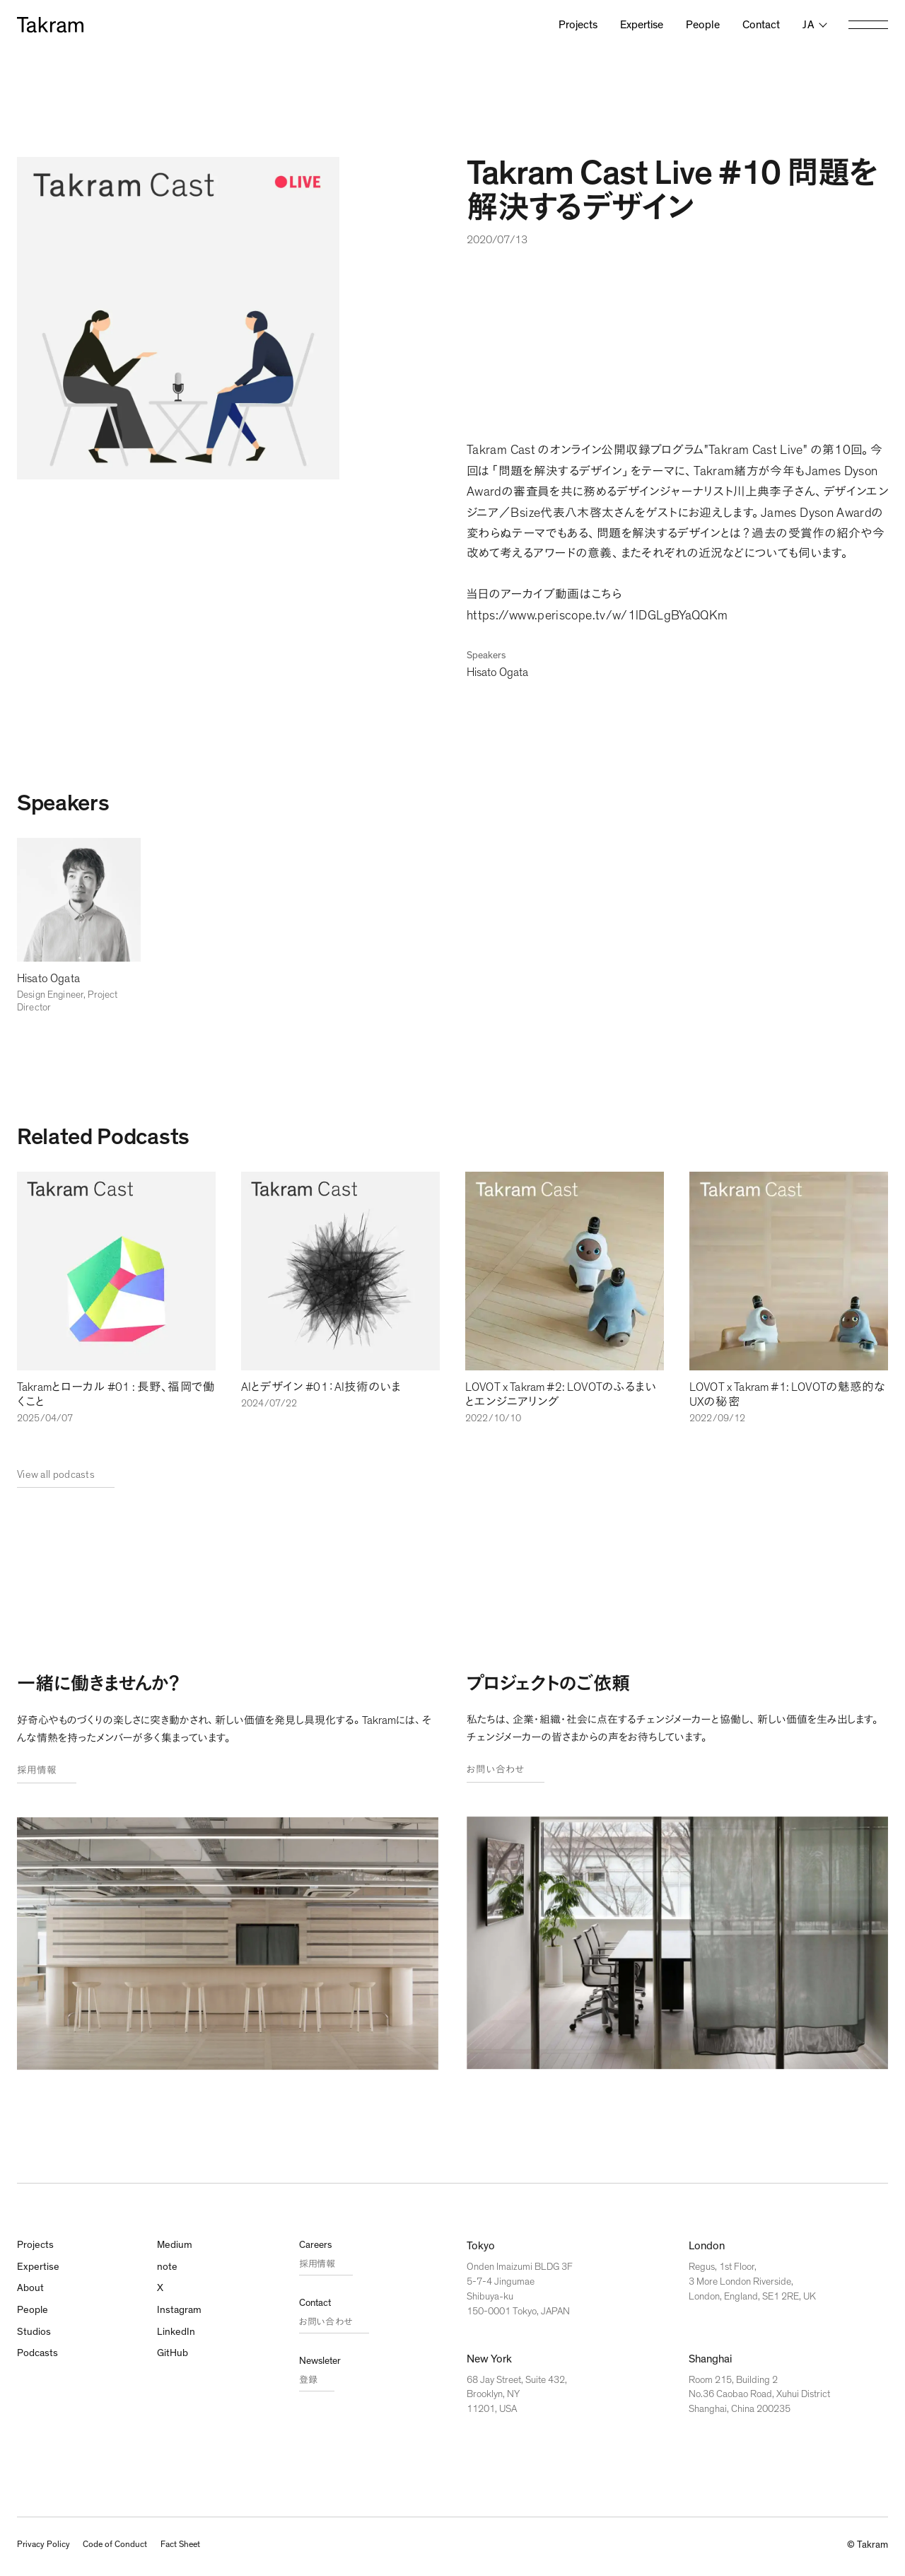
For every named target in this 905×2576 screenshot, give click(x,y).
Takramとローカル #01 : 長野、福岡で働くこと (111, 1397)
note (167, 2272)
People (703, 24)
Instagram (180, 2317)
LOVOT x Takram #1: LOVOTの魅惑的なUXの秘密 (784, 1397)
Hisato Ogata (500, 672)
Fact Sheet (197, 2548)
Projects (578, 24)
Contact (761, 24)
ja (808, 24)
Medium (175, 2249)
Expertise (641, 24)
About (31, 2294)
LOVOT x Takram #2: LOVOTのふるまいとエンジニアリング (564, 1397)
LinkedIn (177, 2339)
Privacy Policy (45, 2548)
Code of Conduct (124, 2548)
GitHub (173, 2362)
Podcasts (39, 2362)
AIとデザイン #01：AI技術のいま (326, 1389)
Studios (34, 2339)
